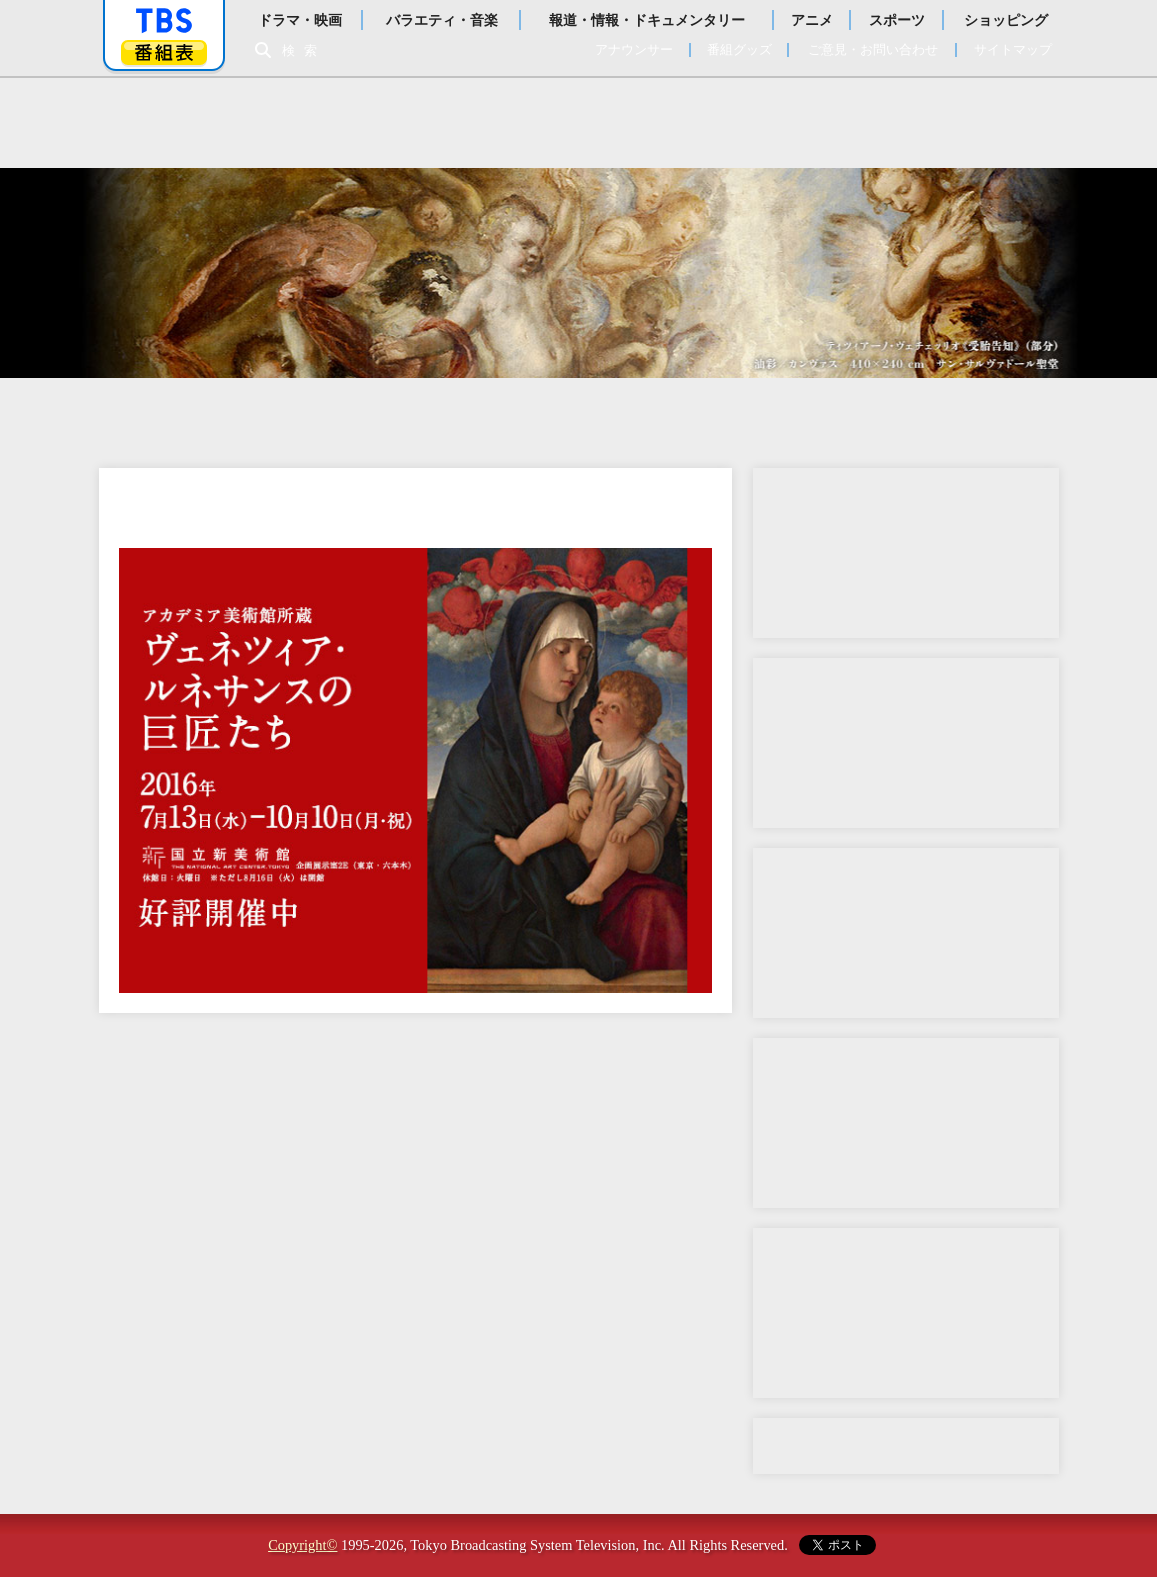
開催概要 (339, 413)
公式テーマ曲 (906, 743)
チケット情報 (819, 413)
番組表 (164, 52)
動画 (906, 1123)
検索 (305, 50)
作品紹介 (659, 413)
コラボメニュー (906, 933)
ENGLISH (979, 413)
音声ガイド (906, 553)
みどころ (499, 413)
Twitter (906, 1313)
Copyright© (302, 1545)
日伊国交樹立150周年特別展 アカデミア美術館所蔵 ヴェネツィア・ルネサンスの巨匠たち (579, 123)
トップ (179, 413)
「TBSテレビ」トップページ (164, 21)
